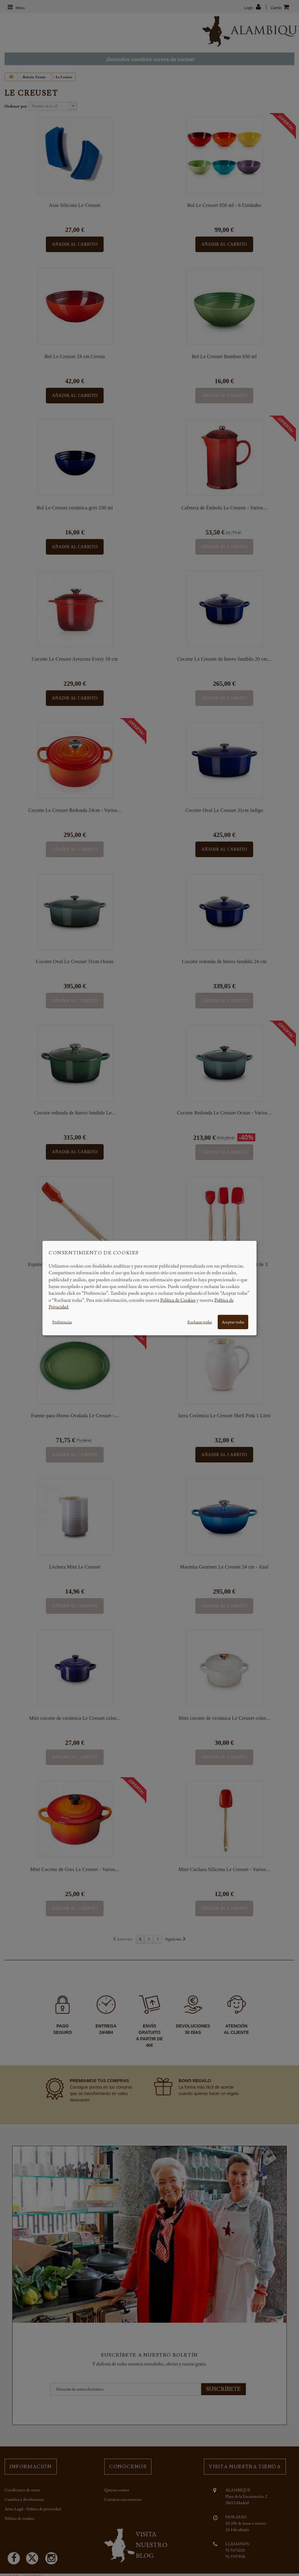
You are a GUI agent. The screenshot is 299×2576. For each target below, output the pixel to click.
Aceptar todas (233, 1321)
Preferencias (62, 1321)
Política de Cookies (178, 1300)
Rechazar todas (199, 1321)
